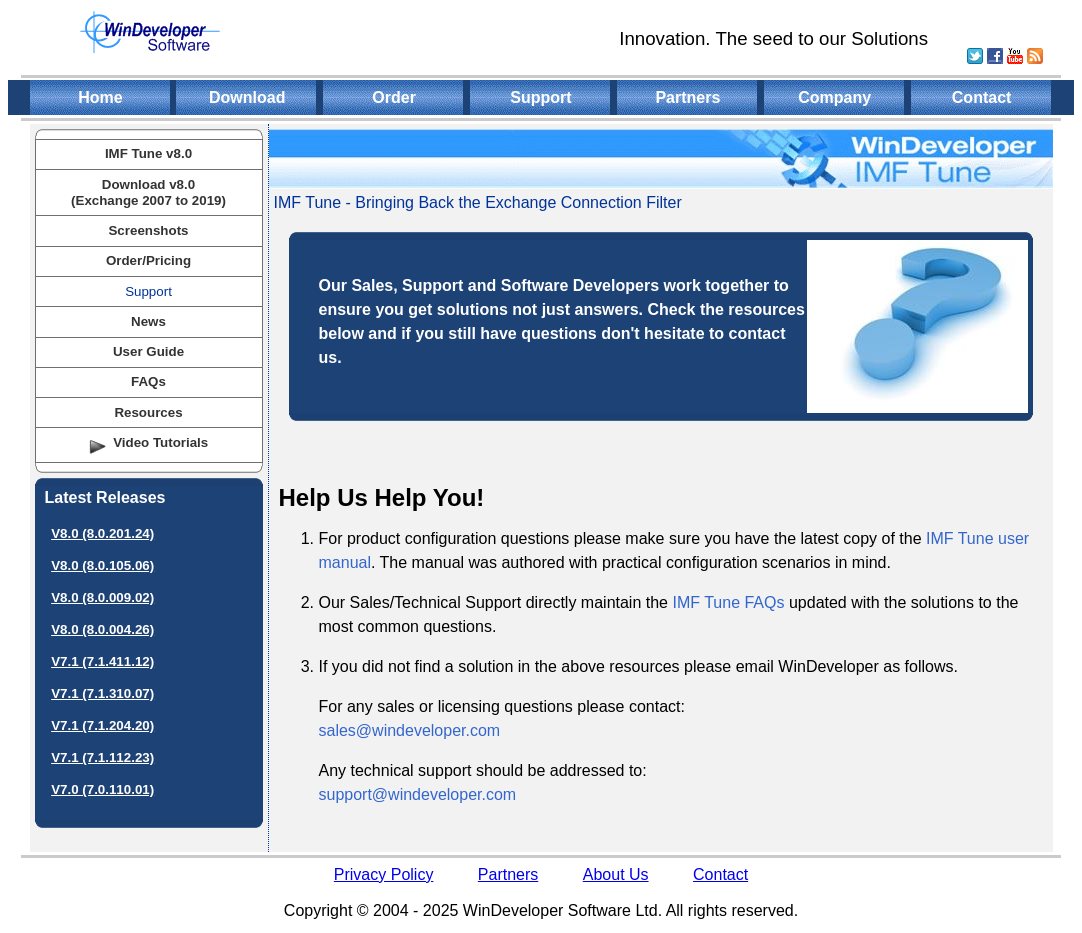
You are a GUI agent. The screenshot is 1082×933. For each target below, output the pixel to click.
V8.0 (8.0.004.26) (102, 629)
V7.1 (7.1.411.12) (102, 661)
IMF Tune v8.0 (148, 153)
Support (540, 97)
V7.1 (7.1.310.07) (102, 693)
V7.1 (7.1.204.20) (102, 725)
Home (100, 97)
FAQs (148, 381)
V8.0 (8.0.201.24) (102, 533)
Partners (687, 97)
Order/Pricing (148, 260)
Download (247, 97)
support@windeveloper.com (418, 794)
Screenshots (148, 230)
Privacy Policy (384, 874)
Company (834, 97)
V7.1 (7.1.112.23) (102, 757)
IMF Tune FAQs (728, 602)
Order (394, 97)
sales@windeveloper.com (410, 730)
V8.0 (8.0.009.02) (102, 597)
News (148, 321)
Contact (982, 97)
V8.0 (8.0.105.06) (102, 565)
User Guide (148, 351)
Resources (148, 412)
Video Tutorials (160, 442)
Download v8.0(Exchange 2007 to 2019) (148, 192)
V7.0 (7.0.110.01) (102, 789)
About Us (616, 874)
